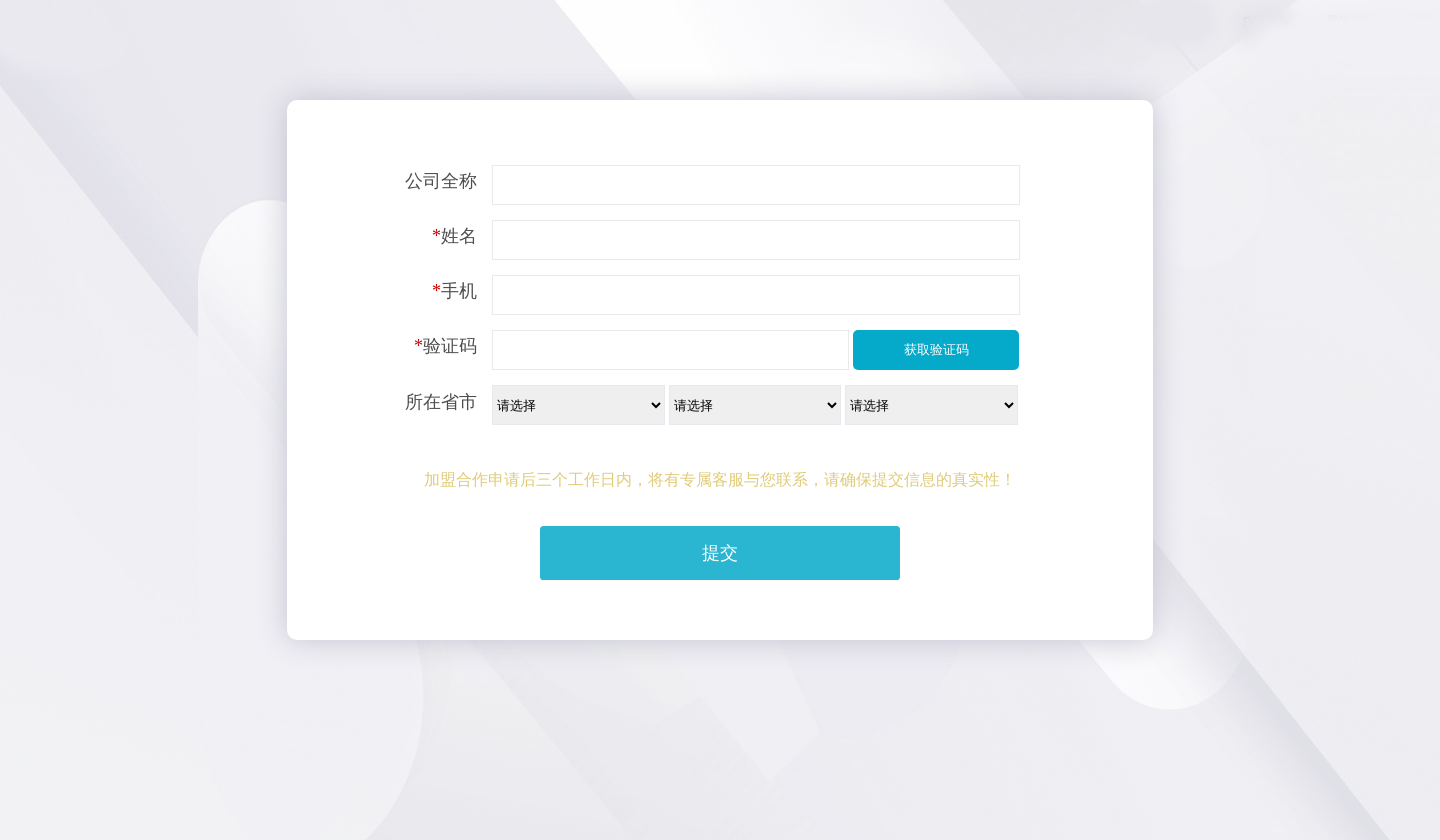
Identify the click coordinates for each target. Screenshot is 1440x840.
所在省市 (441, 402)
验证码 (445, 346)
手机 (454, 291)
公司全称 (441, 181)
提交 (720, 553)
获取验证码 (936, 349)
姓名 (454, 236)
